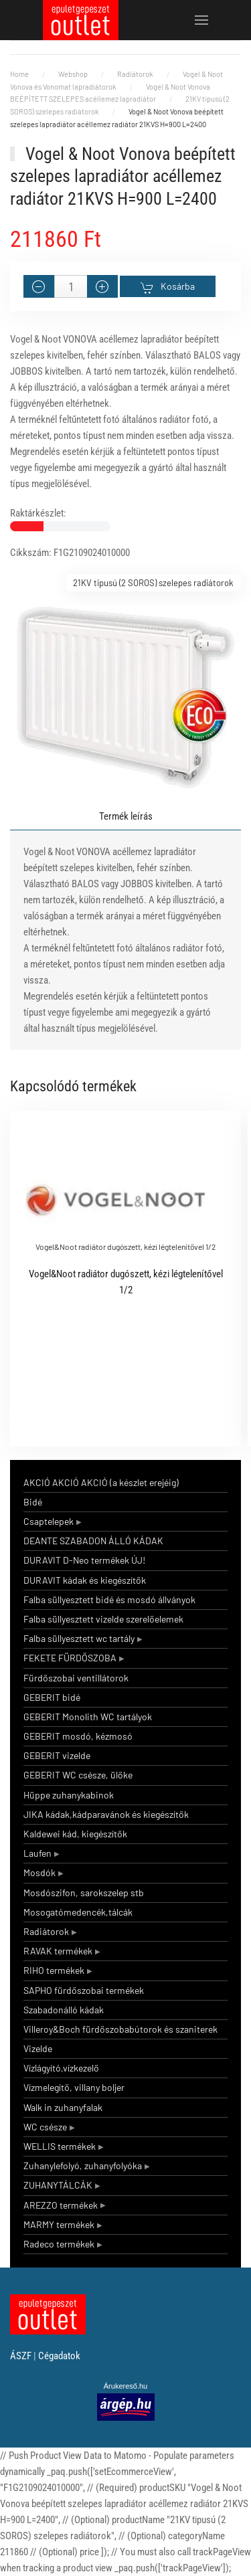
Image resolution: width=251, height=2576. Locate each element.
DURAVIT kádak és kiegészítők (84, 1580)
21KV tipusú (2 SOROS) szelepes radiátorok (153, 582)
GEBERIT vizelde (56, 1755)
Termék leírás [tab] (126, 816)
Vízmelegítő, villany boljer (73, 2087)
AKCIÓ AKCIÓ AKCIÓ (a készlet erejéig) (101, 1482)
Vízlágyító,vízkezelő (61, 2068)
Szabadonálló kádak (63, 2009)
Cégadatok (59, 2356)
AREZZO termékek (60, 2205)
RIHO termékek (53, 1970)
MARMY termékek (58, 2224)
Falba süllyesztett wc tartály (79, 1638)
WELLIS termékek (59, 2146)
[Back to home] (81, 20)
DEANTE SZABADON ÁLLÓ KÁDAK (93, 1540)
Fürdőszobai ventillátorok (76, 1677)
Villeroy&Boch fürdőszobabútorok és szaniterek (120, 2029)
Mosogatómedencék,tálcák (78, 1912)
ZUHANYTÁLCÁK (57, 2185)
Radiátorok (46, 1931)
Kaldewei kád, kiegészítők (75, 1833)
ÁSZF (20, 2356)
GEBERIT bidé (51, 1697)
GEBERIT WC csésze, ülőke (78, 1774)
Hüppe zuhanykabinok (68, 1795)
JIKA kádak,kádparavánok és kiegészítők (106, 1814)
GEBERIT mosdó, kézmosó (78, 1736)
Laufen (37, 1853)
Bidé (32, 1501)
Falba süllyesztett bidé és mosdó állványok (109, 1599)
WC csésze (45, 2126)
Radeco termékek (58, 2243)
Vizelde (37, 2048)
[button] (202, 20)
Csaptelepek (48, 1521)
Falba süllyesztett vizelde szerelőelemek (103, 1619)
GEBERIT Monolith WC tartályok (87, 1716)
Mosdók (39, 1872)
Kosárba (168, 287)
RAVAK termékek (57, 1950)
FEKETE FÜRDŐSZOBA (69, 1657)
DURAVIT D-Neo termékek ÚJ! (84, 1560)
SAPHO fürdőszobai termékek (83, 1990)
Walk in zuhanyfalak (62, 2107)
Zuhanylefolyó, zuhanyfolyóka (82, 2165)
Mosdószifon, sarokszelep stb (83, 1892)
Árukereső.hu (125, 2386)
